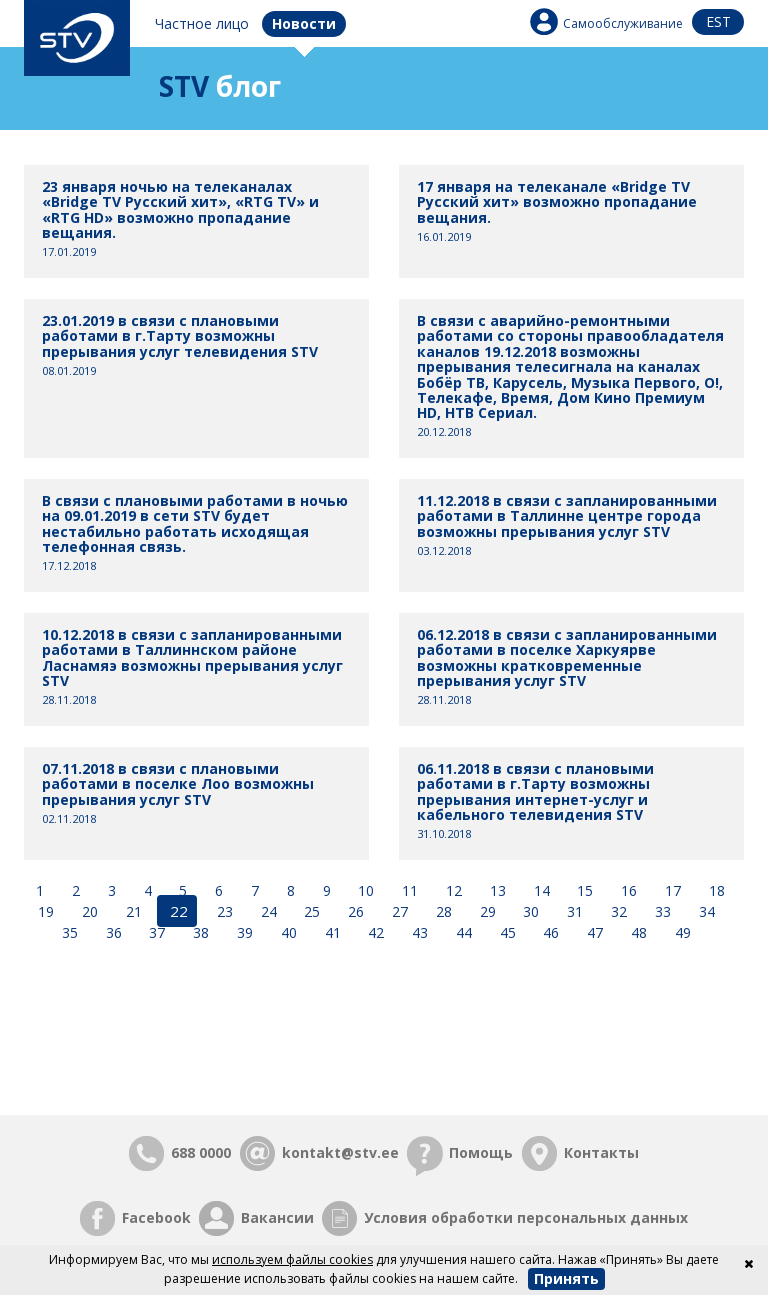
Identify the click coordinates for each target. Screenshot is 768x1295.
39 (243, 930)
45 (506, 930)
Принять (566, 1278)
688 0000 (201, 1151)
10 (364, 890)
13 (496, 890)
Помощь (481, 1151)
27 (396, 910)
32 (615, 910)
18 (715, 890)
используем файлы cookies (292, 1259)
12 (452, 890)
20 (90, 910)
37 (155, 930)
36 (112, 930)
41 (331, 930)
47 (593, 930)
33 (659, 910)
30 (528, 910)
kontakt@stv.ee (340, 1151)
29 (484, 910)
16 (627, 890)
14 (540, 890)
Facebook (156, 1216)
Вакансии (277, 1216)
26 (352, 910)
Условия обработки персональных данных (526, 1216)
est (718, 21)
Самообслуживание (623, 23)
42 (374, 930)
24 (265, 910)
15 (583, 890)
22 (177, 910)
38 (199, 930)
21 (134, 910)
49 (681, 930)
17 (671, 890)
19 (48, 910)
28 (440, 910)
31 (571, 910)
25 (309, 910)
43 (418, 930)
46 (549, 930)
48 (637, 930)
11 (408, 890)
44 (462, 930)
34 (703, 910)
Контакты (601, 1151)
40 (287, 930)
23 (221, 910)
